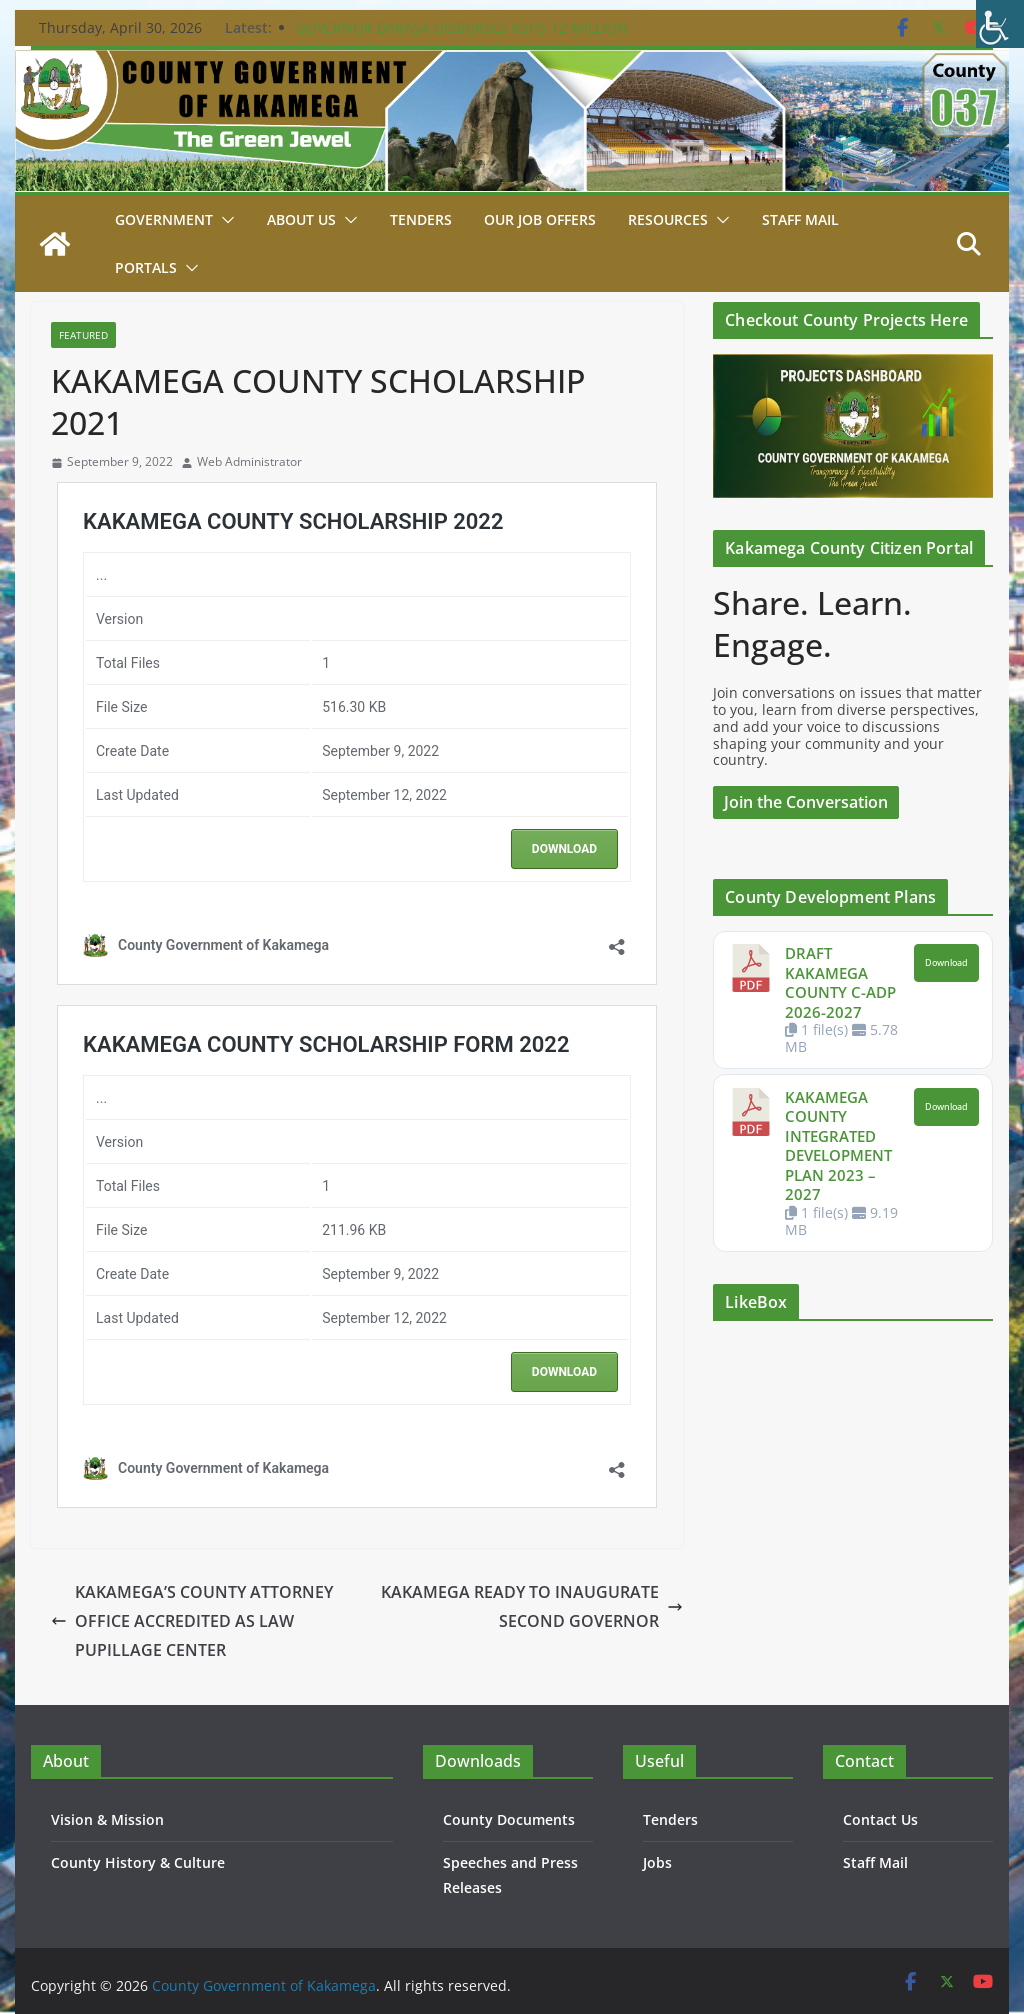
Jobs (657, 1862)
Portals (146, 267)
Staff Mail (875, 1862)
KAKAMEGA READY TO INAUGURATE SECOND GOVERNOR (532, 1606)
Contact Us (880, 1819)
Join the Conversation (806, 802)
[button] (224, 220)
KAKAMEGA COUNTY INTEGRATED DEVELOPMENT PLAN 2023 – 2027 (838, 1146)
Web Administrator (249, 462)
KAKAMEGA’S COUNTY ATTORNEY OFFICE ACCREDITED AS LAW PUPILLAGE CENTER (192, 1621)
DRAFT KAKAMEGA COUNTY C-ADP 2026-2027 (840, 982)
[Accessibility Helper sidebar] (1000, 24)
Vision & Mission (107, 1819)
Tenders (421, 219)
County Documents (509, 1819)
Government (164, 219)
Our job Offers (540, 219)
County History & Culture (138, 1862)
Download (946, 963)
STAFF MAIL (800, 219)
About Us (301, 219)
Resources (668, 219)
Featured (83, 335)
